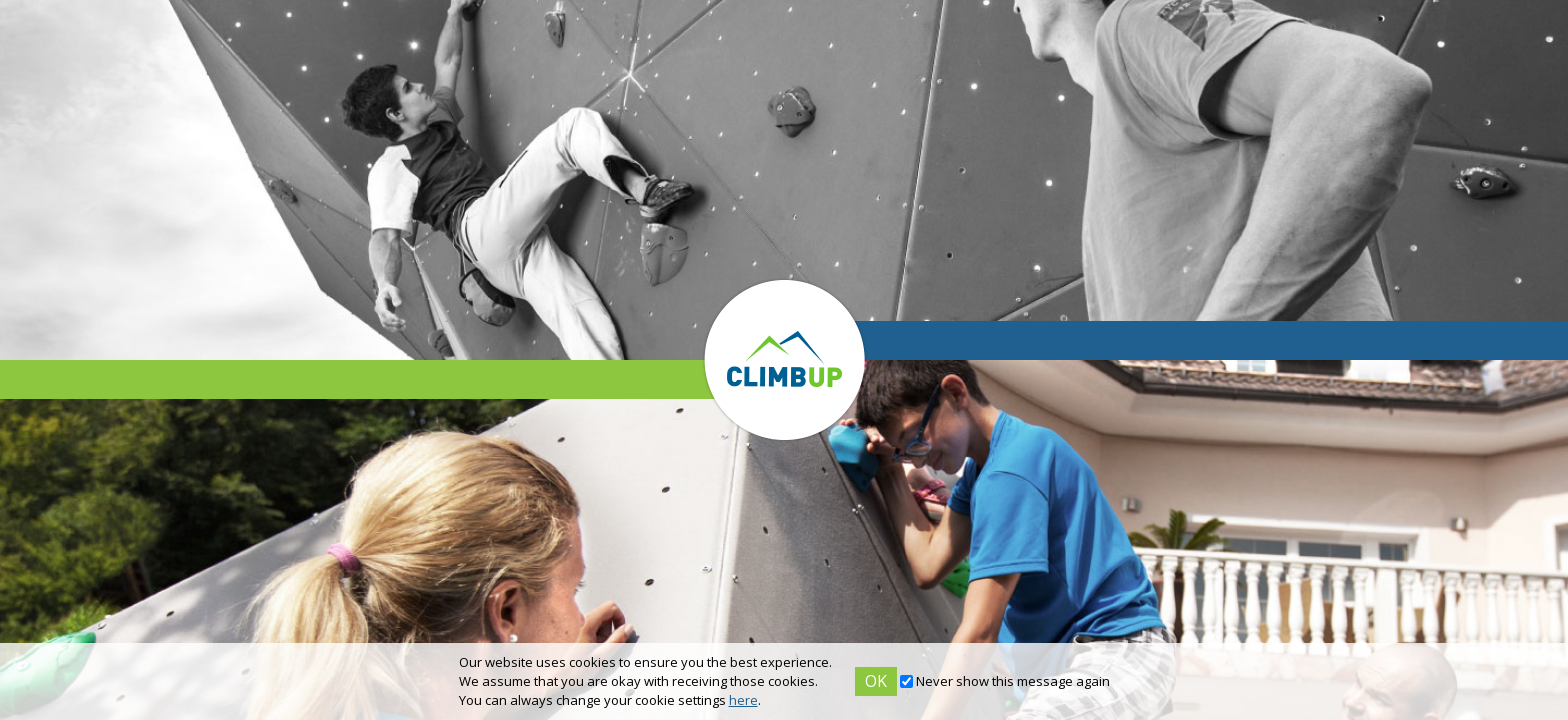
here (743, 700)
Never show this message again (1013, 681)
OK (876, 681)
